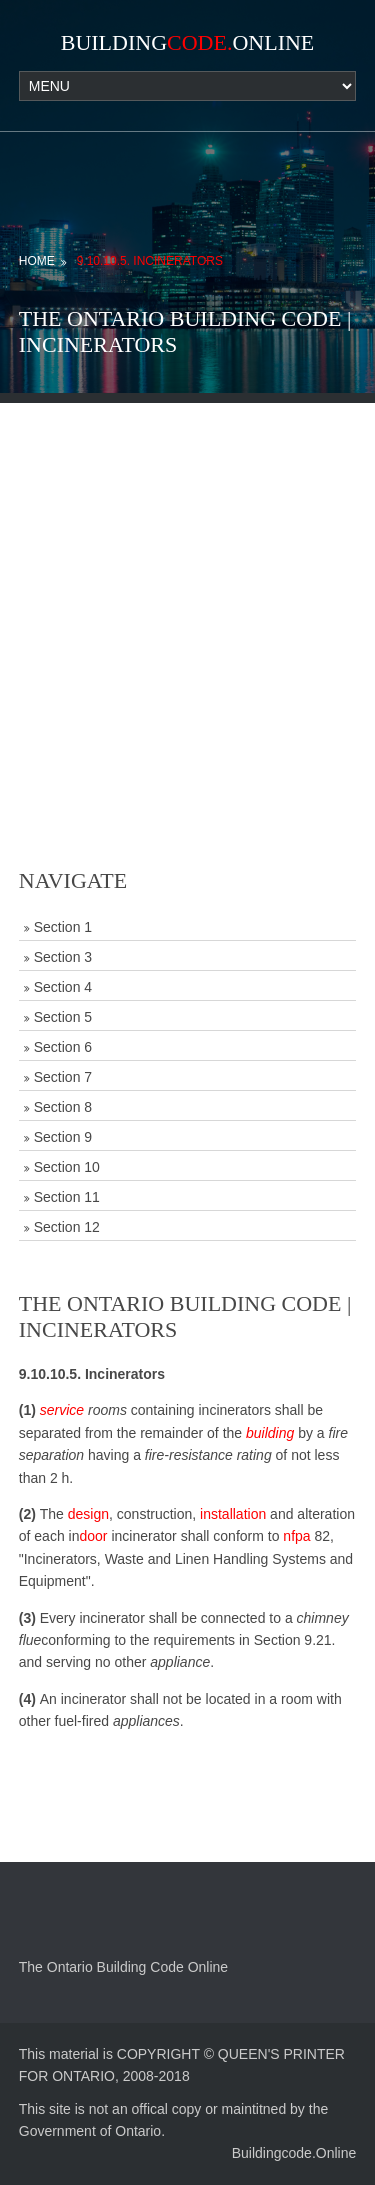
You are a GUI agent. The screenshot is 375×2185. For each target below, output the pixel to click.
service (62, 1410)
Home (37, 261)
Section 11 (67, 1197)
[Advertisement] (187, 590)
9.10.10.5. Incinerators (150, 261)
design (88, 1514)
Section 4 (63, 987)
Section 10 (67, 1167)
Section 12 (67, 1227)
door (93, 1536)
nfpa (296, 1536)
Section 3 (63, 957)
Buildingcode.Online (294, 2153)
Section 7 (63, 1077)
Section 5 (63, 1017)
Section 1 (63, 927)
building (270, 1433)
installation (233, 1514)
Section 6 (63, 1047)
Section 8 (63, 1107)
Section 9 (63, 1137)
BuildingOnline (188, 42)
